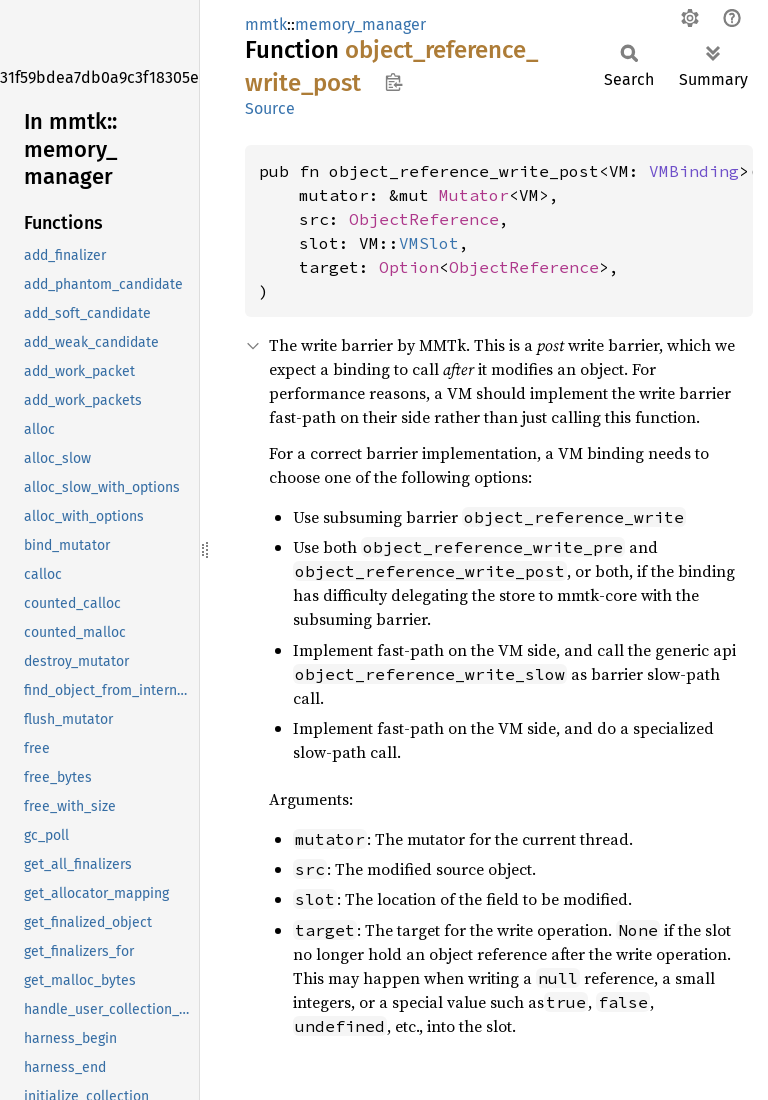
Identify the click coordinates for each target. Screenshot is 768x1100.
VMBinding (694, 171)
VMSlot (429, 243)
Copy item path (393, 82)
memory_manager (360, 24)
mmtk (266, 24)
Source (270, 108)
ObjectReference (424, 219)
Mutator (474, 195)
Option (409, 267)
